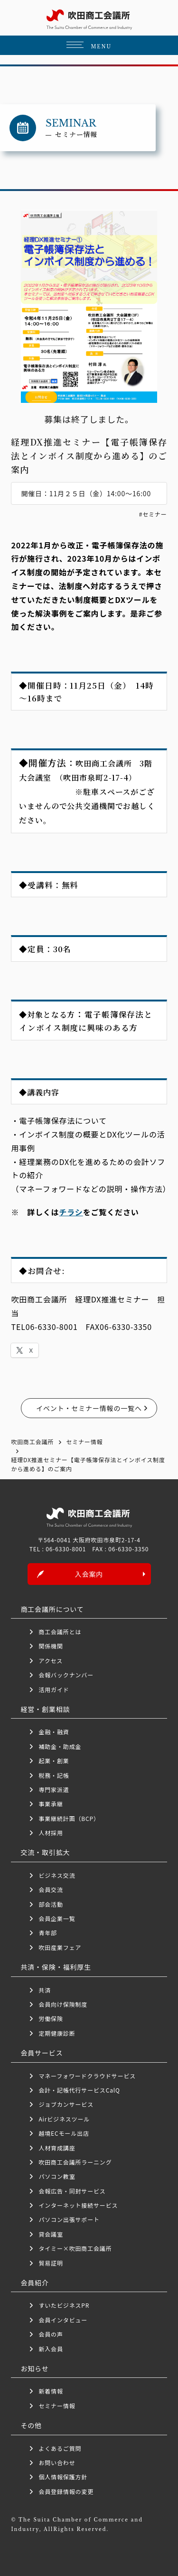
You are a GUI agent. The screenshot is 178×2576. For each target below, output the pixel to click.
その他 (31, 2425)
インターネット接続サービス (78, 2205)
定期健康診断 (56, 2033)
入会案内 (89, 1574)
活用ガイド (53, 1689)
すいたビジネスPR (63, 2305)
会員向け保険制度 (62, 2004)
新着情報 (50, 2391)
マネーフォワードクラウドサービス (87, 2076)
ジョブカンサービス (66, 2104)
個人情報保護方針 (62, 2477)
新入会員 (50, 2349)
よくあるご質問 (59, 2448)
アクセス (50, 1661)
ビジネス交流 (56, 1875)
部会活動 (50, 1904)
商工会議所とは (59, 1632)
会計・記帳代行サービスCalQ (79, 2090)
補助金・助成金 (59, 1746)
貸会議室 (50, 2234)
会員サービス (41, 2052)
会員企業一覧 (59, 1918)
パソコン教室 (56, 2176)
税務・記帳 (53, 1775)
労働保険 (50, 2018)
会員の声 (50, 2334)
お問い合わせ (56, 2462)
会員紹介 (34, 2282)
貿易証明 (50, 2263)
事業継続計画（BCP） (68, 1818)
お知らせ (34, 2368)
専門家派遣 (53, 1789)
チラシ (71, 1212)
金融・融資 (53, 1732)
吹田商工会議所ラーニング (75, 2162)
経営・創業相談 (45, 1709)
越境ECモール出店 (63, 2133)
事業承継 (50, 1804)
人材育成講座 (56, 2148)
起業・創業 (53, 1761)
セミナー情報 (56, 2406)
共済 (44, 1990)
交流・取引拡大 (45, 1852)
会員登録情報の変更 (66, 2491)
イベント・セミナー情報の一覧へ (89, 1408)
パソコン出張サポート (68, 2219)
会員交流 (50, 1889)
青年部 (47, 1933)
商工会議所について (52, 1609)
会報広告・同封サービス (71, 2191)
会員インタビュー (62, 2320)
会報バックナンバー (66, 1675)
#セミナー (153, 514)
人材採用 (50, 1833)
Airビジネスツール (64, 2119)
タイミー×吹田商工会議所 (75, 2248)
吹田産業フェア (59, 1947)
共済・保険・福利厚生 (55, 1967)
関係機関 (50, 1646)
